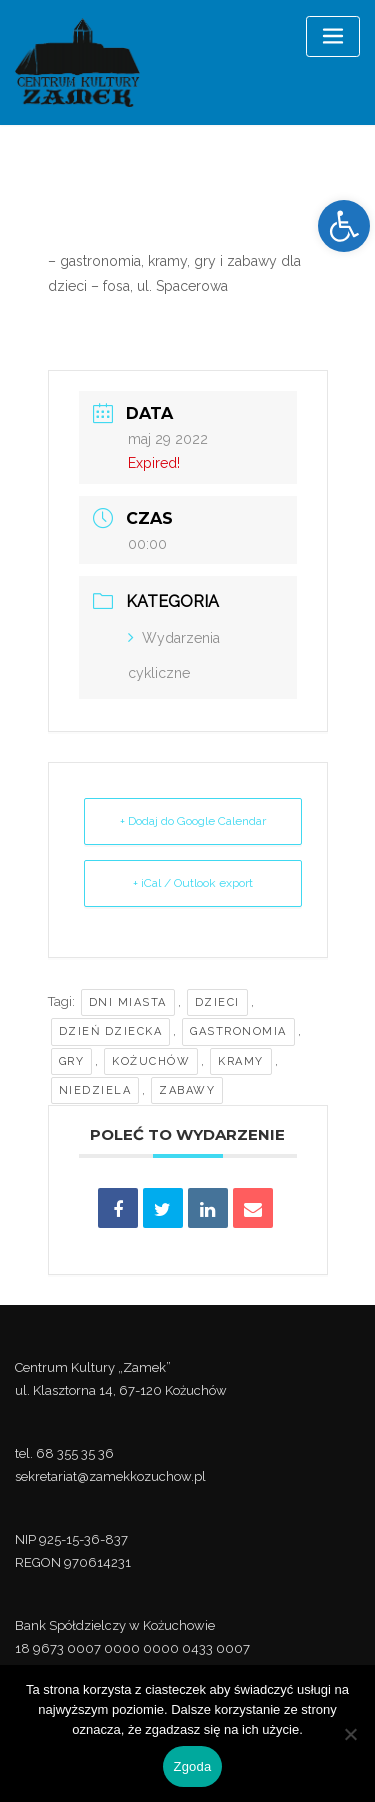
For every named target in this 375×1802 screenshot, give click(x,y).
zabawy (187, 1090)
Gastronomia (238, 1031)
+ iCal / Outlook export (193, 883)
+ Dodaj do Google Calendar (193, 821)
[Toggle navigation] (333, 36)
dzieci (217, 1002)
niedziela (95, 1090)
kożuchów (151, 1061)
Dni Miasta (128, 1002)
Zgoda (192, 1766)
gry (72, 1061)
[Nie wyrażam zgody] (350, 1734)
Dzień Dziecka (111, 1031)
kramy (241, 1061)
